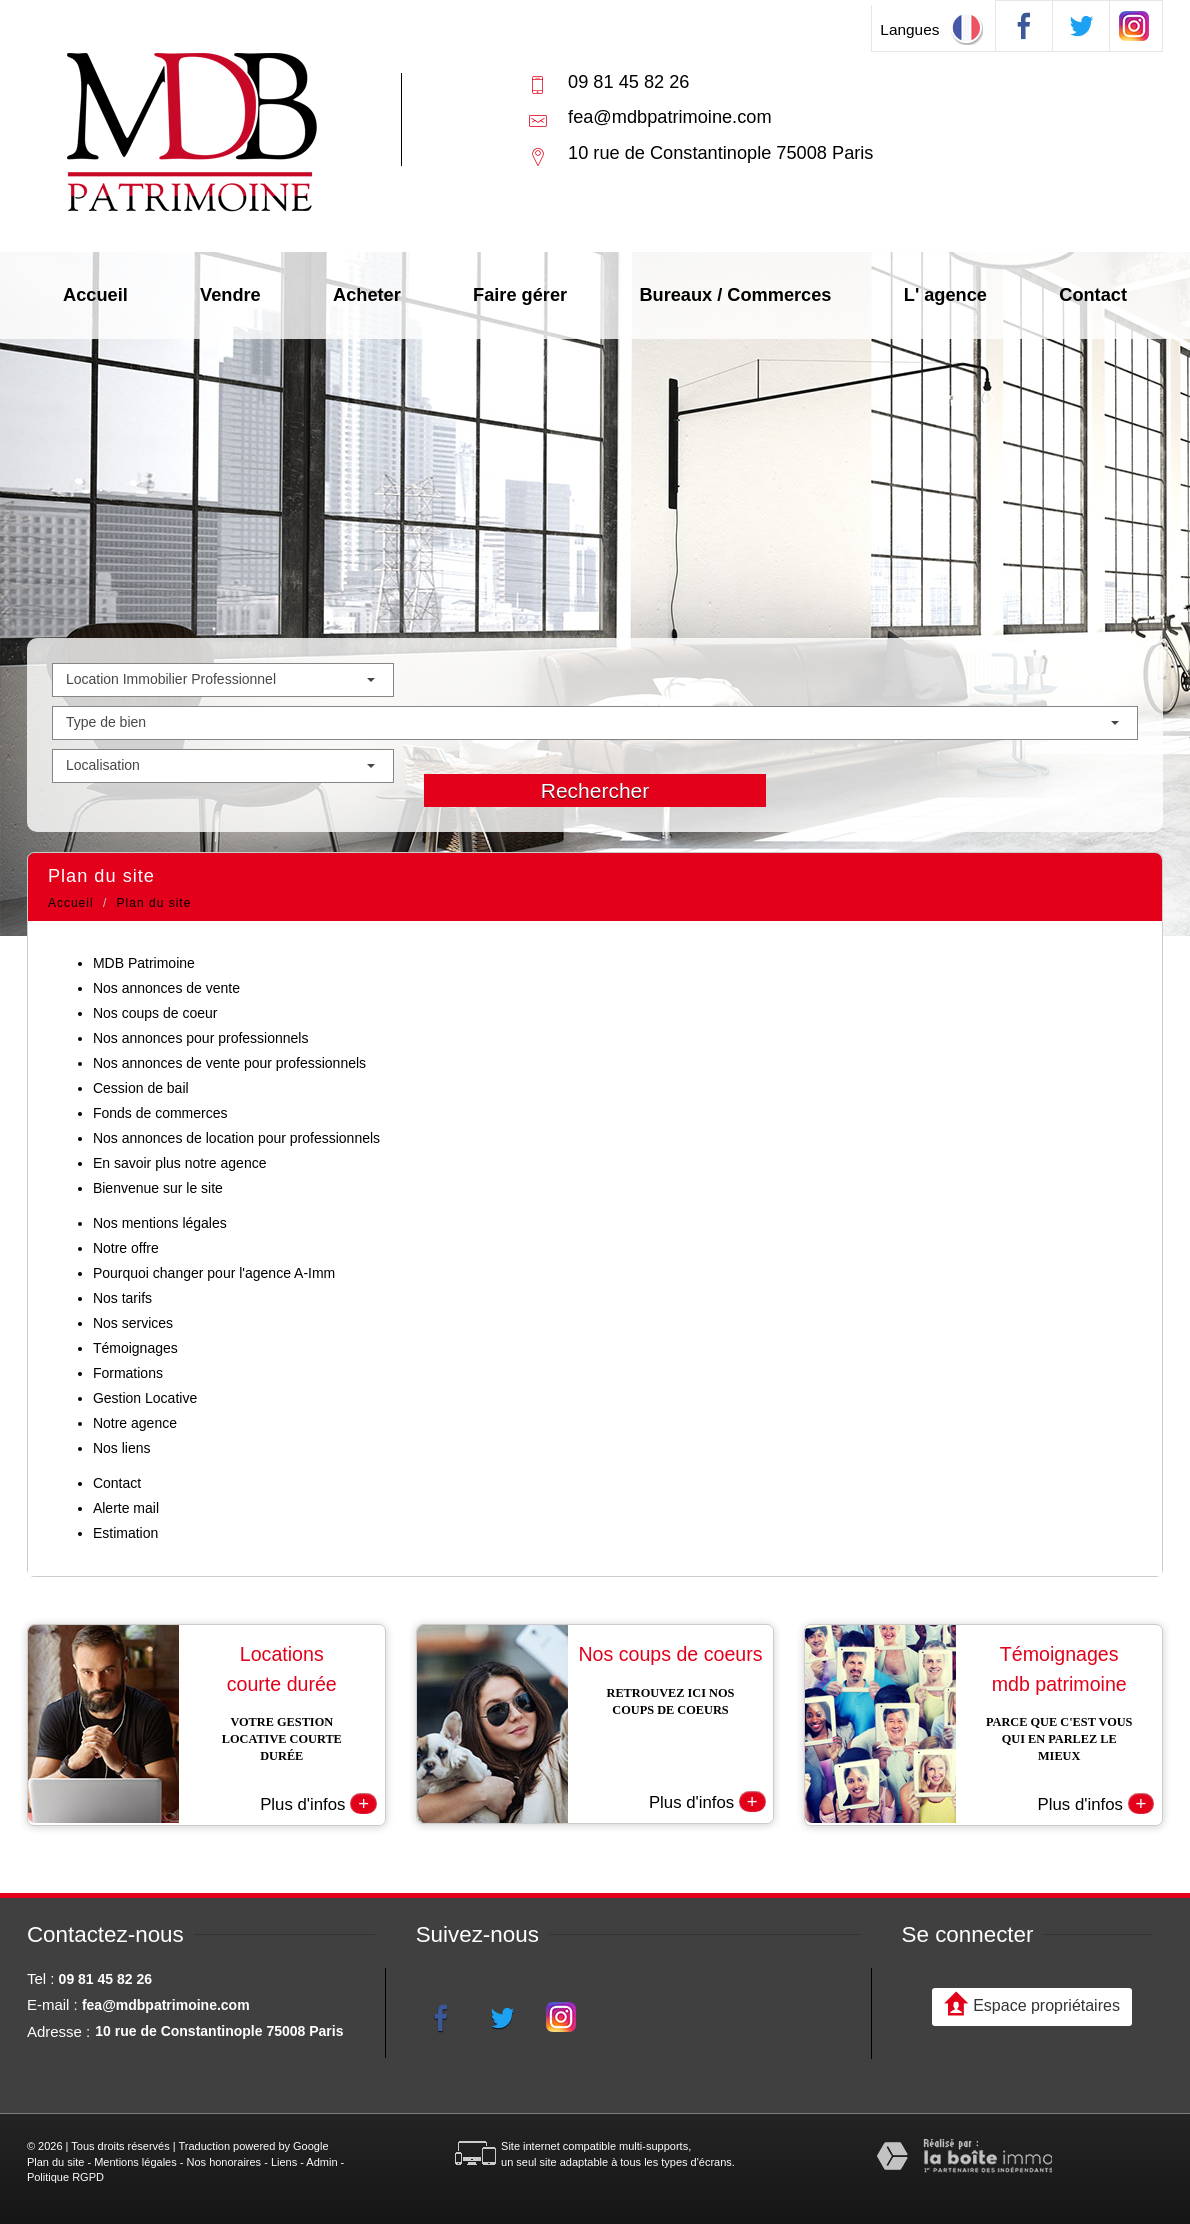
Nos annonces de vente (166, 988)
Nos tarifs (122, 1298)
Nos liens (122, 1448)
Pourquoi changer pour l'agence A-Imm (214, 1273)
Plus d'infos (318, 1801)
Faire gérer (520, 295)
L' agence (945, 295)
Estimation (125, 1533)
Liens (284, 2160)
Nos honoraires (224, 2160)
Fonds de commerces (160, 1113)
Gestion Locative (145, 1398)
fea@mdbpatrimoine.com (669, 117)
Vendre (230, 295)
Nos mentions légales (160, 1223)
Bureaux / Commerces (735, 295)
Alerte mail (126, 1508)
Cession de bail (141, 1088)
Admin (321, 2160)
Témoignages (135, 1348)
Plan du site (55, 2160)
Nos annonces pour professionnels (201, 1038)
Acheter (367, 295)
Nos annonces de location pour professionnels (236, 1138)
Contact (1093, 295)
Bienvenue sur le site (158, 1188)
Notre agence (135, 1423)
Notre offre (126, 1248)
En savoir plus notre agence (180, 1163)
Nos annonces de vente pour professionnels (229, 1063)
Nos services (133, 1323)
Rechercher (595, 790)
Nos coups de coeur (155, 1013)
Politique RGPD (65, 2176)
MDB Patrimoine (144, 963)
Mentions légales (135, 2160)
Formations (128, 1373)
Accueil (95, 295)
